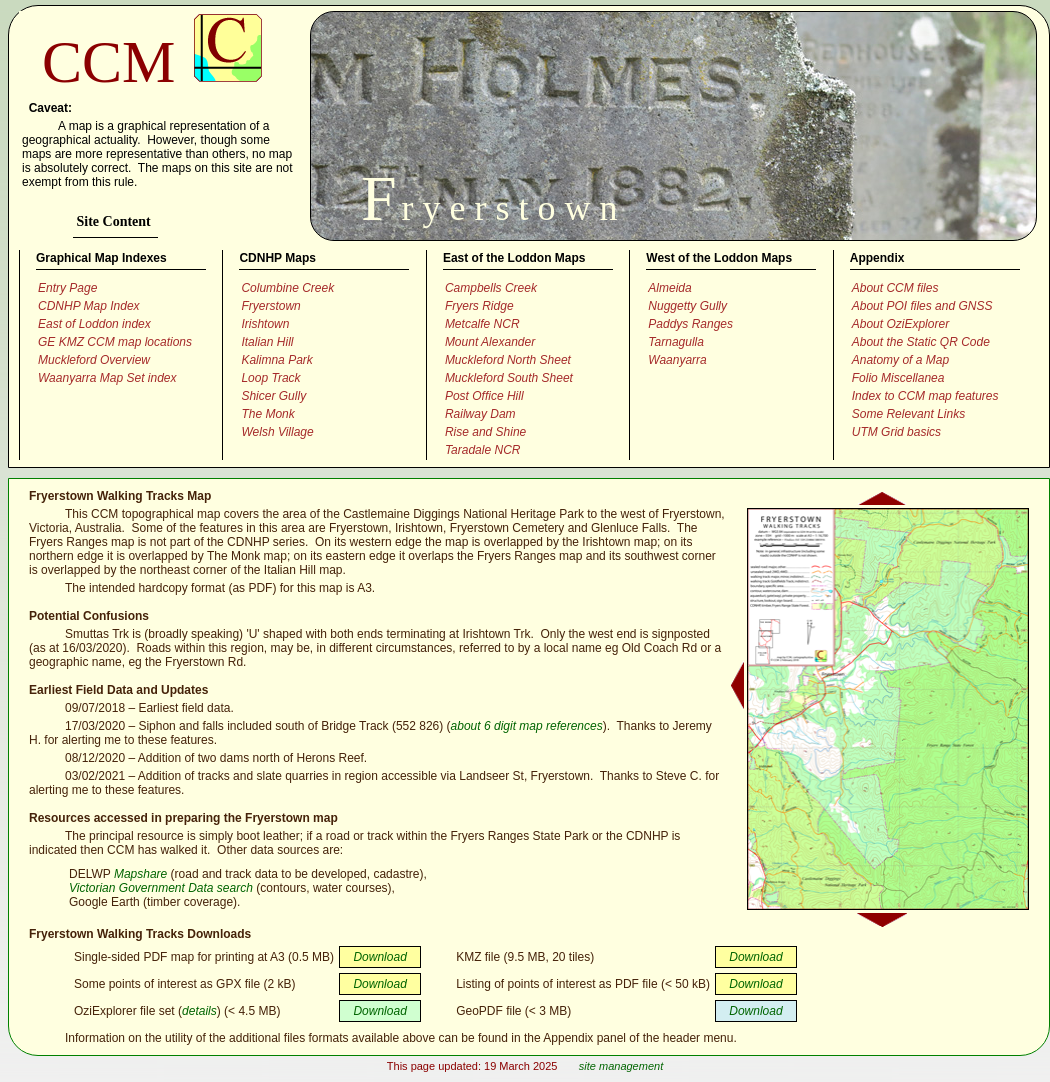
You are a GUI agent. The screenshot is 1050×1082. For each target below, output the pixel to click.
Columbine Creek (287, 288)
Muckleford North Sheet (508, 360)
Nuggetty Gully (687, 306)
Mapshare (140, 874)
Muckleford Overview (94, 360)
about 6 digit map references (527, 726)
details (199, 1011)
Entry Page (67, 288)
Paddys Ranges (690, 324)
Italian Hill (267, 342)
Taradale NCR (483, 450)
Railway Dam (480, 414)
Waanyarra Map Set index (107, 378)
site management (621, 1066)
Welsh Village (277, 432)
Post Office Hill (484, 396)
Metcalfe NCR (482, 324)
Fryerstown (270, 306)
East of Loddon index (94, 324)
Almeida (669, 288)
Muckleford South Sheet (509, 378)
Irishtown (265, 324)
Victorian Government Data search (161, 888)
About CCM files (895, 288)
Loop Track (270, 378)
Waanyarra (677, 360)
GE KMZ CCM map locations (115, 342)
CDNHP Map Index (89, 306)
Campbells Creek (491, 288)
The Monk (267, 414)
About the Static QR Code (921, 342)
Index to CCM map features (925, 396)
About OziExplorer (900, 324)
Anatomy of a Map (900, 360)
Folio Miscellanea (898, 378)
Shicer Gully (273, 396)
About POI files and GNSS (922, 306)
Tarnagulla (676, 342)
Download (379, 957)
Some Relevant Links (908, 414)
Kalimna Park (276, 360)
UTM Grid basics (896, 432)
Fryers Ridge (479, 306)
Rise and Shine (485, 432)
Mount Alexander (490, 342)
